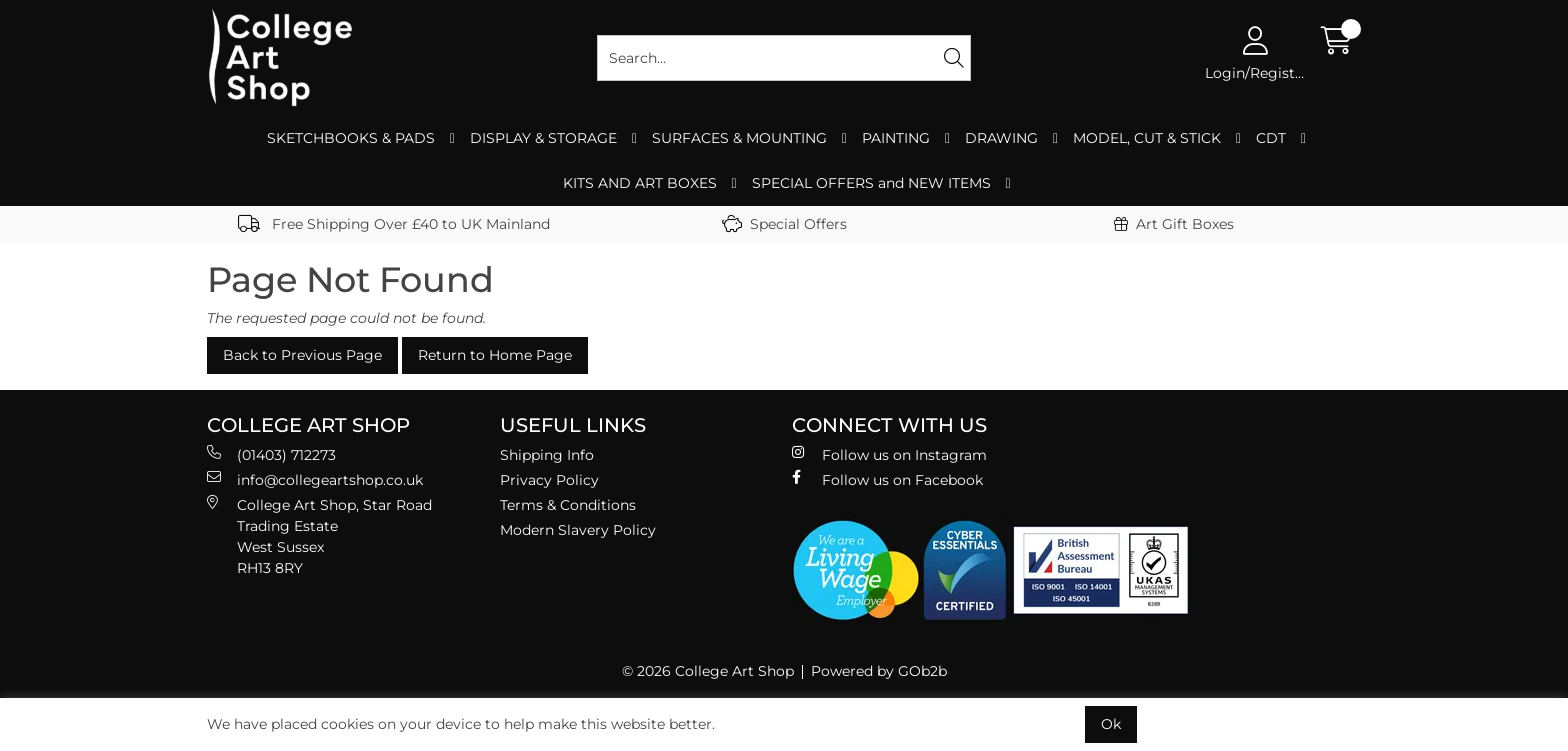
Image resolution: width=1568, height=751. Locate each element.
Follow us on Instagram (889, 454)
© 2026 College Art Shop (708, 671)
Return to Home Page (495, 355)
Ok (1111, 724)
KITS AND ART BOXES (640, 183)
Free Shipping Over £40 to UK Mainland (394, 224)
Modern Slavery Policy (578, 530)
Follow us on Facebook (887, 479)
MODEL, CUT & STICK (1147, 138)
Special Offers (784, 224)
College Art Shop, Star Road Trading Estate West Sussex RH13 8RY (319, 536)
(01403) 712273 (271, 454)
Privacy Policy (549, 480)
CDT (1271, 138)
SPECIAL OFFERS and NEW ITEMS (871, 183)
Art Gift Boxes (1174, 224)
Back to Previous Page (302, 355)
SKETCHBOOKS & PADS (351, 138)
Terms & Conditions (568, 505)
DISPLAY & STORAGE (543, 138)
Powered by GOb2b (879, 671)
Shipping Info (547, 455)
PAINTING (896, 138)
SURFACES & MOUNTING (739, 138)
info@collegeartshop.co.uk (315, 479)
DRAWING (1001, 138)
